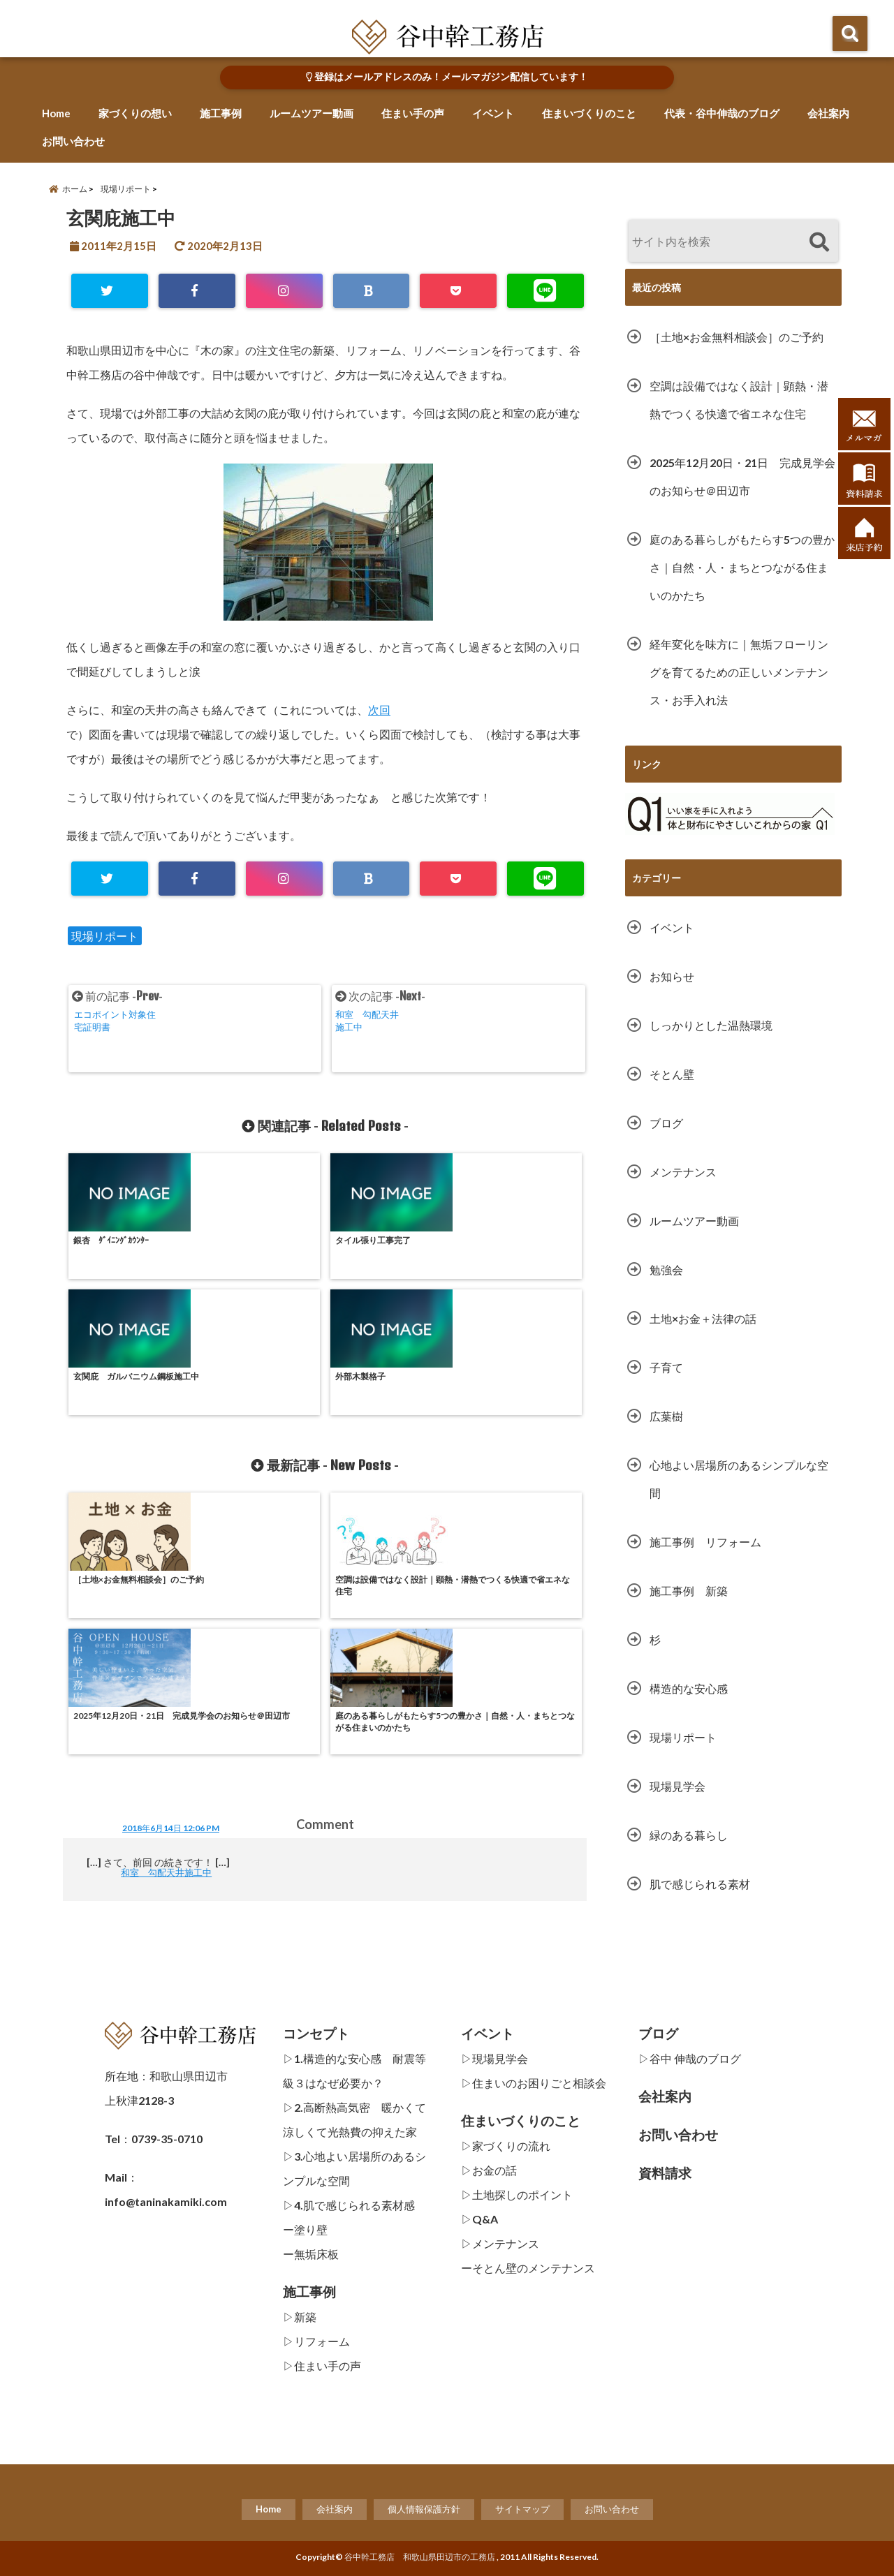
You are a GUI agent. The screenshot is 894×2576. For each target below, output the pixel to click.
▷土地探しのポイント (517, 2194)
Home (56, 113)
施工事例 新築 (694, 1590)
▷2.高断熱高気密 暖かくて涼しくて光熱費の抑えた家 (354, 2119)
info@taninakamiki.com (166, 2201)
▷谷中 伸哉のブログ (689, 2058)
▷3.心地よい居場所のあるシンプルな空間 (354, 2168)
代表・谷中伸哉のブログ (721, 113)
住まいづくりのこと (589, 113)
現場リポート (104, 935)
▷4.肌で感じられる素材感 (349, 2205)
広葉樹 (666, 1416)
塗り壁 (311, 2229)
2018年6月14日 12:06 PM (170, 1576)
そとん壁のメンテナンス (533, 2267)
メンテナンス (683, 1171)
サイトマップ (522, 2509)
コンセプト (316, 2033)
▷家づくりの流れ (505, 2145)
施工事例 (221, 113)
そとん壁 (672, 1074)
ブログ (666, 1123)
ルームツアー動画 (311, 113)
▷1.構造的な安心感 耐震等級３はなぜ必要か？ (354, 2070)
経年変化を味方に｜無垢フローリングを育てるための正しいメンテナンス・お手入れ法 (739, 671)
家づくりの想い (135, 113)
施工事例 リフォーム (705, 1541)
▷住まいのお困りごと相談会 (533, 2082)
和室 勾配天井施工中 (175, 1621)
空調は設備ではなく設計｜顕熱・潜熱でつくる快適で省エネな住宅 (739, 399)
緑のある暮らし (689, 1835)
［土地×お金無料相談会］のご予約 (736, 336)
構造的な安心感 (689, 1688)
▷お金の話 (489, 2170)
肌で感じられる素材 (700, 1883)
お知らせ (672, 976)
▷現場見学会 (494, 2058)
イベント (493, 113)
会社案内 (828, 113)
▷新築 (299, 2316)
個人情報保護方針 (424, 2509)
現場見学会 (677, 1786)
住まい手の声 (412, 113)
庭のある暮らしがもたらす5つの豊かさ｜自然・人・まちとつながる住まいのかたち (742, 567)
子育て (666, 1367)
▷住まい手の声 (322, 2365)
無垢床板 (316, 2253)
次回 (379, 709)
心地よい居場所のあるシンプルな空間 (739, 1479)
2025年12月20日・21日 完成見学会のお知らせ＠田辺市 (742, 476)
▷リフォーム (316, 2341)
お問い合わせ (73, 141)
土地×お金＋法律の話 (703, 1318)
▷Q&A (479, 2219)
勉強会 (666, 1269)
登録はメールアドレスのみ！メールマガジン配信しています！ (447, 76)
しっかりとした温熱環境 (711, 1025)
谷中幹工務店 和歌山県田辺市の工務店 (419, 2557)
